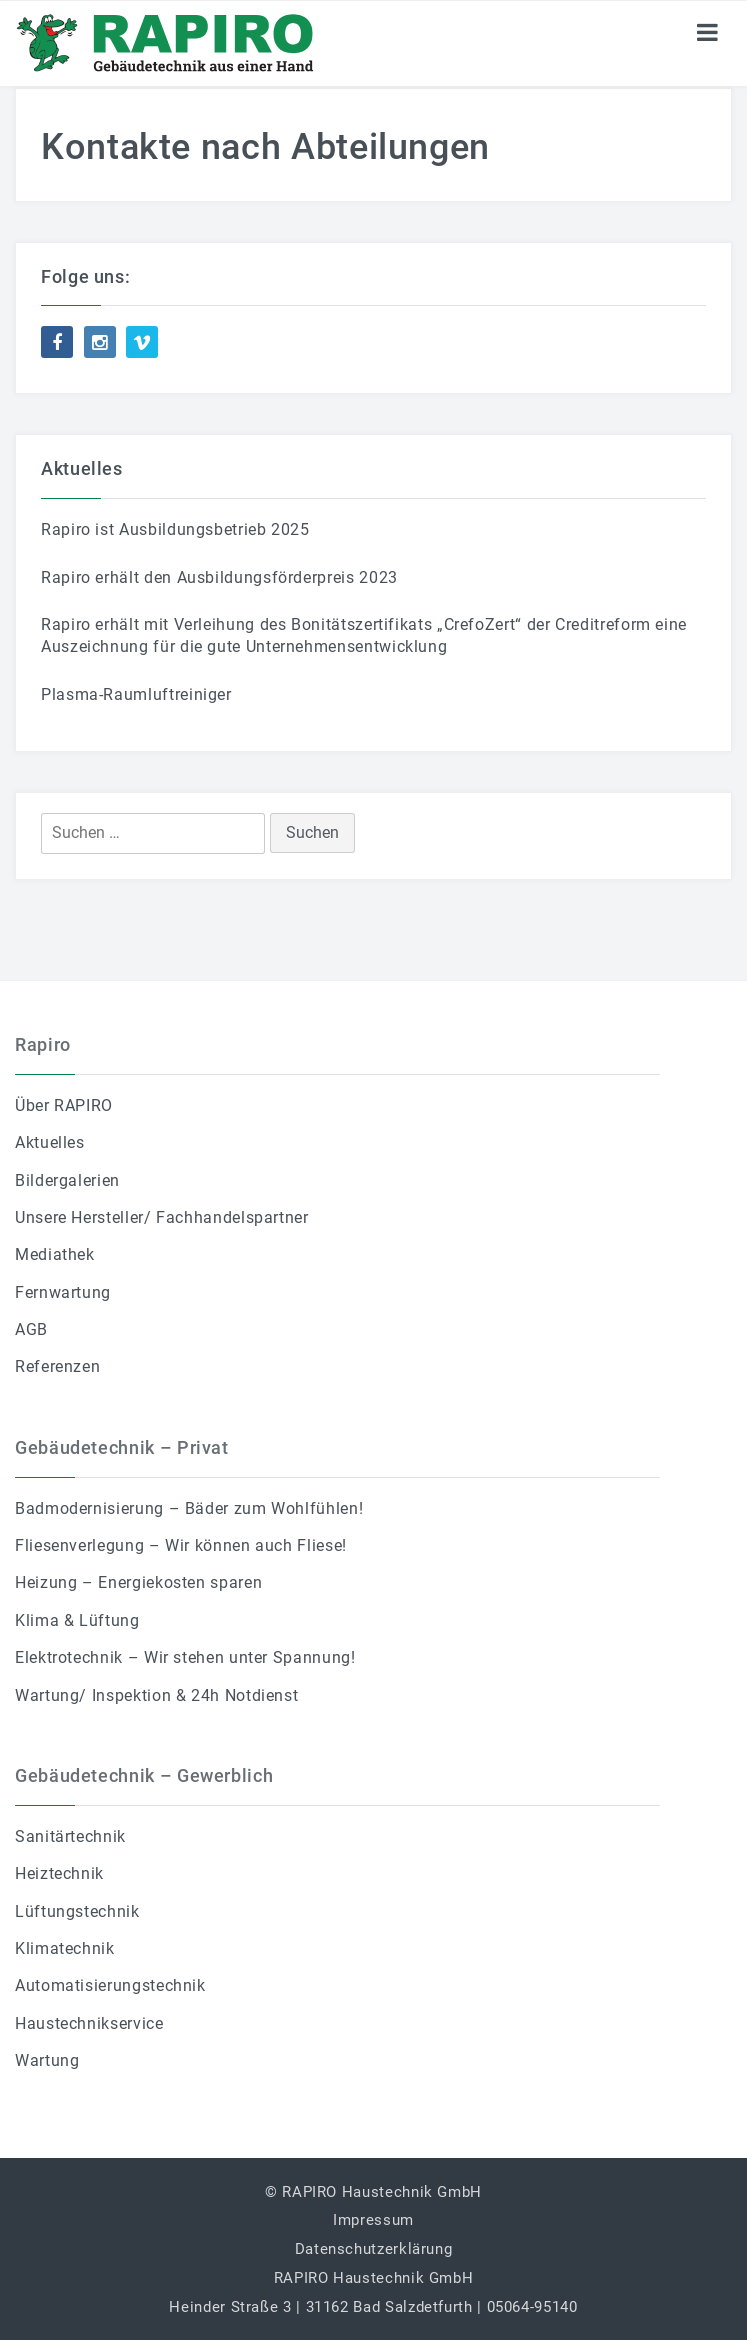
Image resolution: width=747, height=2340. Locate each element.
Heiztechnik (59, 1873)
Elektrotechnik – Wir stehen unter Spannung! (185, 1657)
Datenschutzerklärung (374, 2249)
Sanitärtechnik (70, 1836)
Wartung (47, 2060)
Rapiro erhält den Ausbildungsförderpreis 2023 (219, 577)
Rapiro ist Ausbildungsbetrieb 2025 (175, 529)
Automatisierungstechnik (110, 1985)
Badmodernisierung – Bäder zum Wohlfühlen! (189, 1508)
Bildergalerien (67, 1180)
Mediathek (55, 1254)
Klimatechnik (65, 1948)
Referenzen (57, 1366)
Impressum (373, 2220)
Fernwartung (63, 1292)
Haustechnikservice (89, 2023)
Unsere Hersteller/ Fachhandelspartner (162, 1217)
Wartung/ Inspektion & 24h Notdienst (156, 1695)
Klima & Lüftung (77, 1620)
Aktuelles (50, 1142)
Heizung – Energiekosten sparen (138, 1582)
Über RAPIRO (64, 1105)
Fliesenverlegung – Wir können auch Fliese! (181, 1545)
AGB (31, 1329)
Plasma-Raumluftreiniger (136, 694)
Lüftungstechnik (77, 1911)
